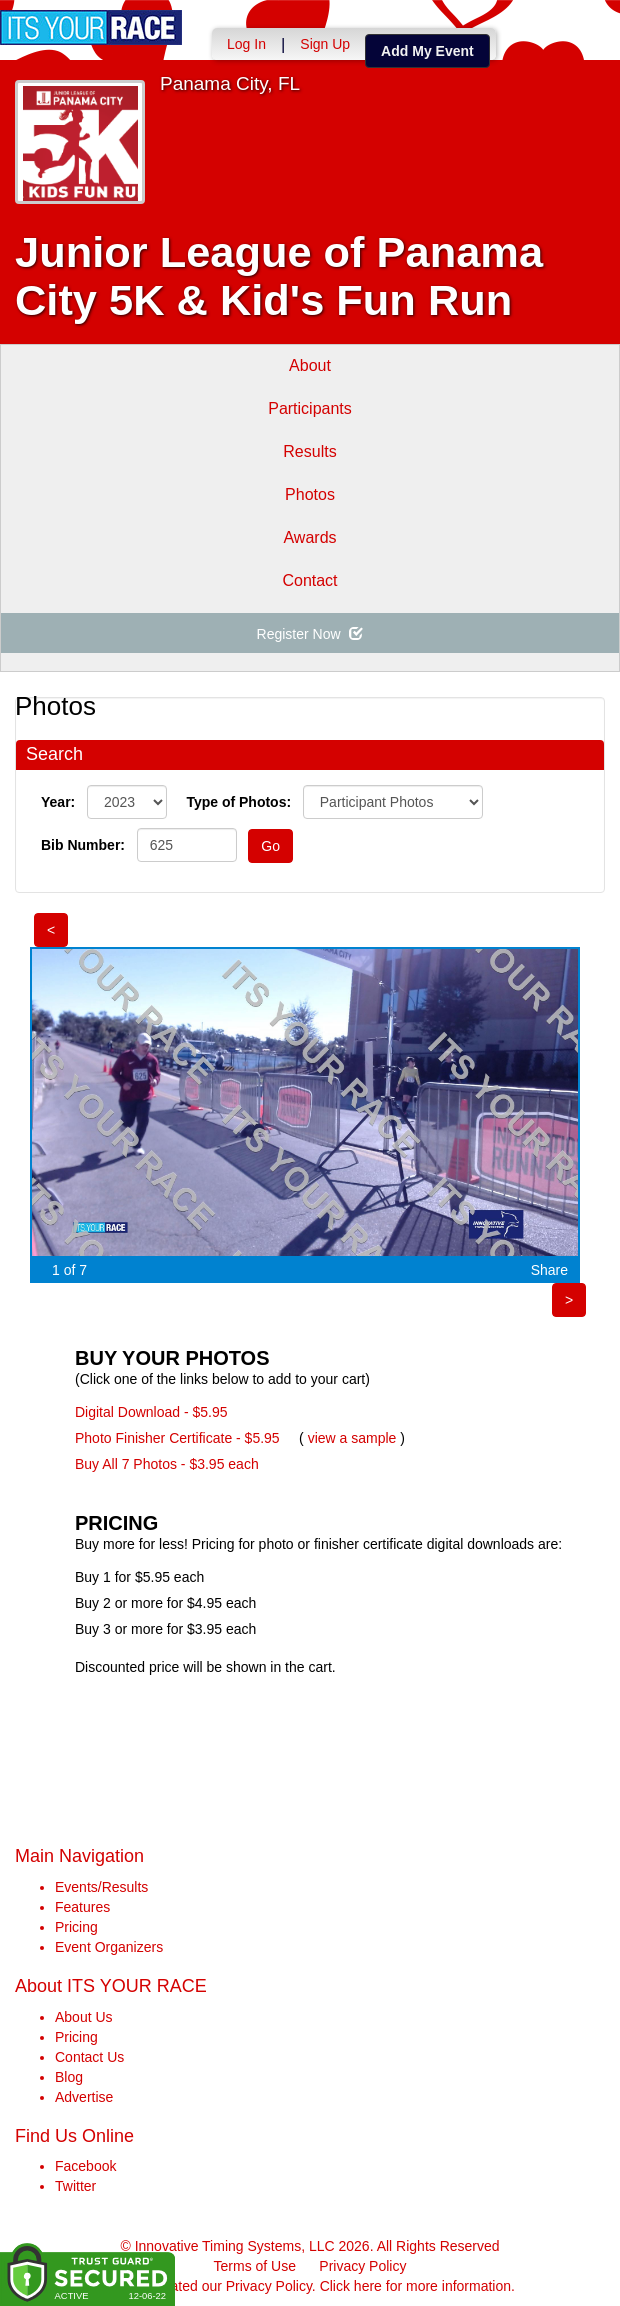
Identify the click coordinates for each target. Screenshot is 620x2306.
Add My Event (427, 51)
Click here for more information (415, 2286)
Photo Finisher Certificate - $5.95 (177, 1438)
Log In (246, 44)
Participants (310, 408)
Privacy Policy (362, 2266)
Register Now (310, 634)
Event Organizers (109, 1947)
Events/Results (101, 1887)
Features (82, 1907)
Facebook (85, 2166)
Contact (309, 580)
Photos (310, 494)
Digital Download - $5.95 (151, 1412)
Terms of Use (255, 2266)
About (310, 365)
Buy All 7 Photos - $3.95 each (167, 1464)
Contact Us (89, 2057)
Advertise (84, 2097)
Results (309, 451)
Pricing (76, 1927)
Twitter (75, 2186)
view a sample (352, 1438)
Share (549, 1270)
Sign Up (325, 44)
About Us (84, 2017)
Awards (309, 537)
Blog (69, 2077)
